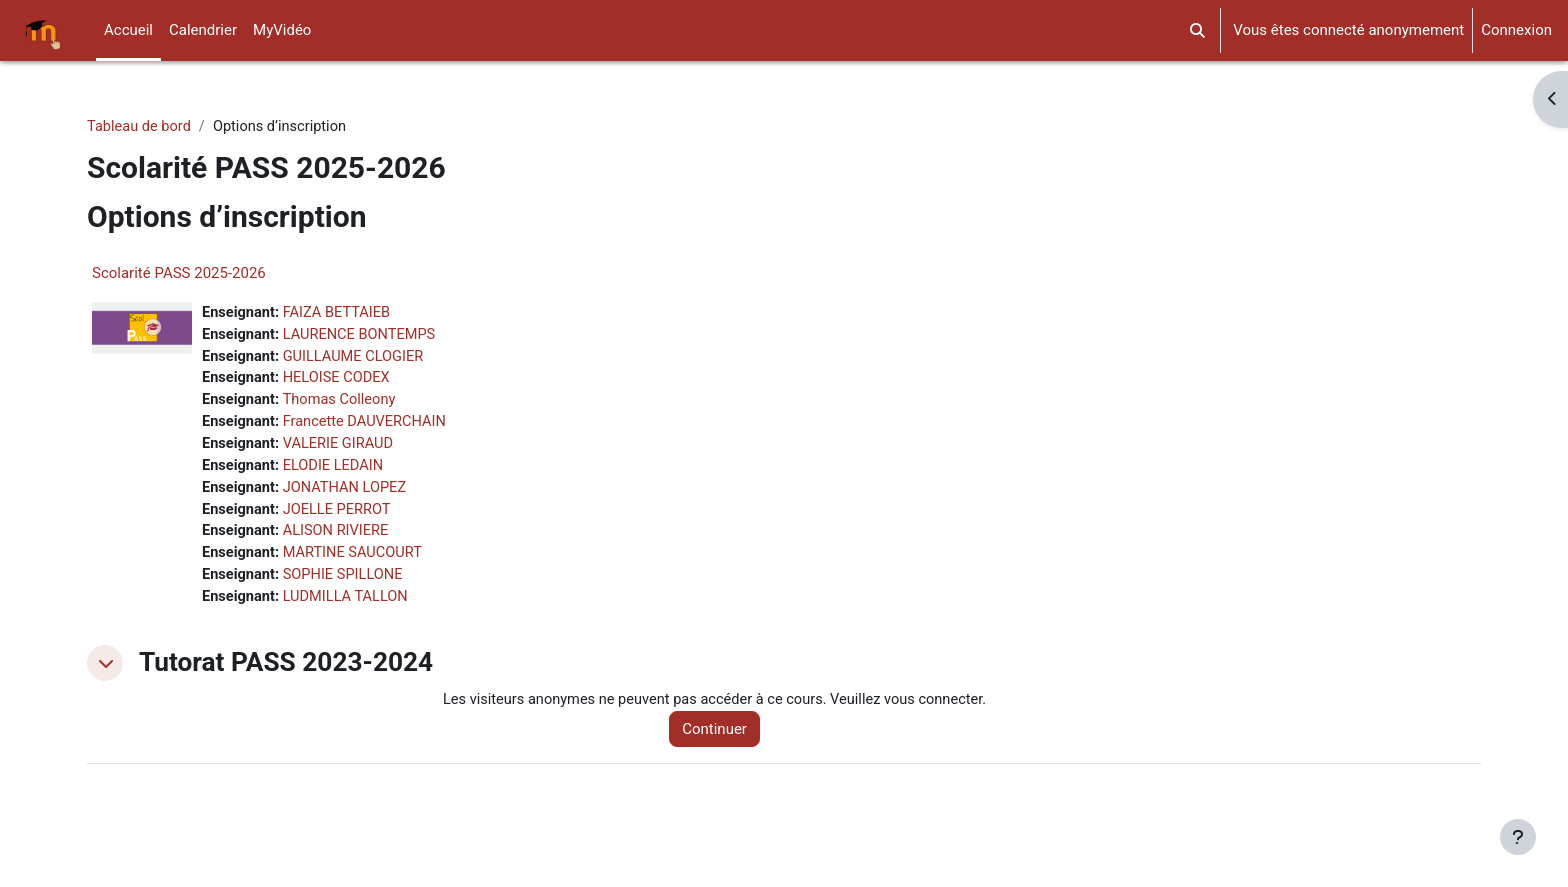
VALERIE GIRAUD (342, 449)
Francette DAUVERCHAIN (369, 426)
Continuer (722, 739)
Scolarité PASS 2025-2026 (179, 274)
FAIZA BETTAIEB (340, 314)
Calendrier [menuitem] (203, 30)
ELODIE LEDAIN (336, 471)
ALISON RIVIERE (339, 539)
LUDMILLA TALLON (349, 606)
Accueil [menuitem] (128, 30)
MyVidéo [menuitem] (282, 30)
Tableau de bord (140, 127)
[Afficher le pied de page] (1518, 837)
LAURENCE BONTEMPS (363, 336)
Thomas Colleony (343, 404)
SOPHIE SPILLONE (346, 584)
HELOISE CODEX (340, 381)
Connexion (1516, 30)
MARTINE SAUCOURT (356, 561)
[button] (1198, 30)
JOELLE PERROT (340, 516)
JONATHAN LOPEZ (348, 494)
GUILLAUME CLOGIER (357, 359)
